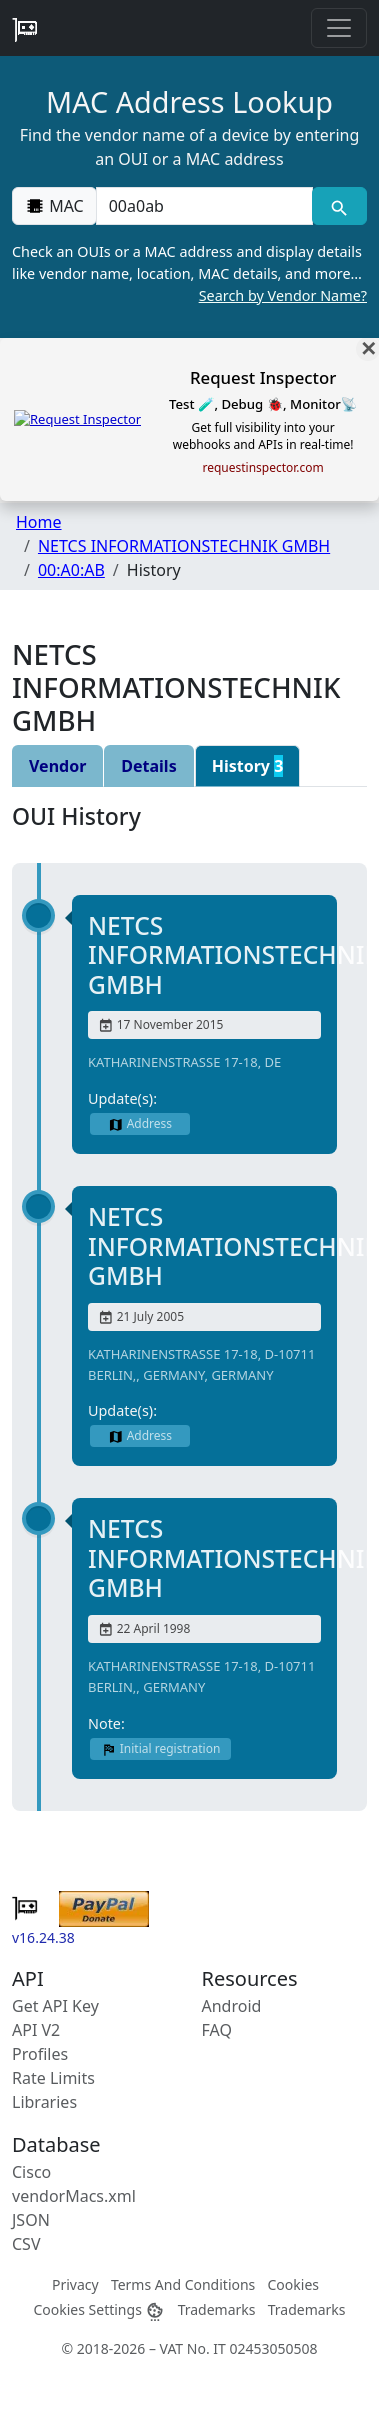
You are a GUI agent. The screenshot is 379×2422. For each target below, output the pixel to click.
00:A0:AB (71, 570)
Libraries (44, 2102)
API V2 (36, 2030)
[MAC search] (339, 206)
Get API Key (55, 2006)
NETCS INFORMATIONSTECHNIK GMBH (184, 546)
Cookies (293, 2284)
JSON (31, 2220)
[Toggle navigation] (339, 28)
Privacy (75, 2284)
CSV (26, 2244)
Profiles (40, 2054)
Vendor (57, 766)
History (248, 766)
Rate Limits (53, 2078)
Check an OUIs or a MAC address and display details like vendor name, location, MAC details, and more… (189, 274)
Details (148, 766)
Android (232, 2006)
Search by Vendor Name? (283, 295)
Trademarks (217, 2309)
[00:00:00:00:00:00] (204, 206)
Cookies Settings (99, 2309)
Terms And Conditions (183, 2284)
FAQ (217, 2030)
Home (39, 522)
